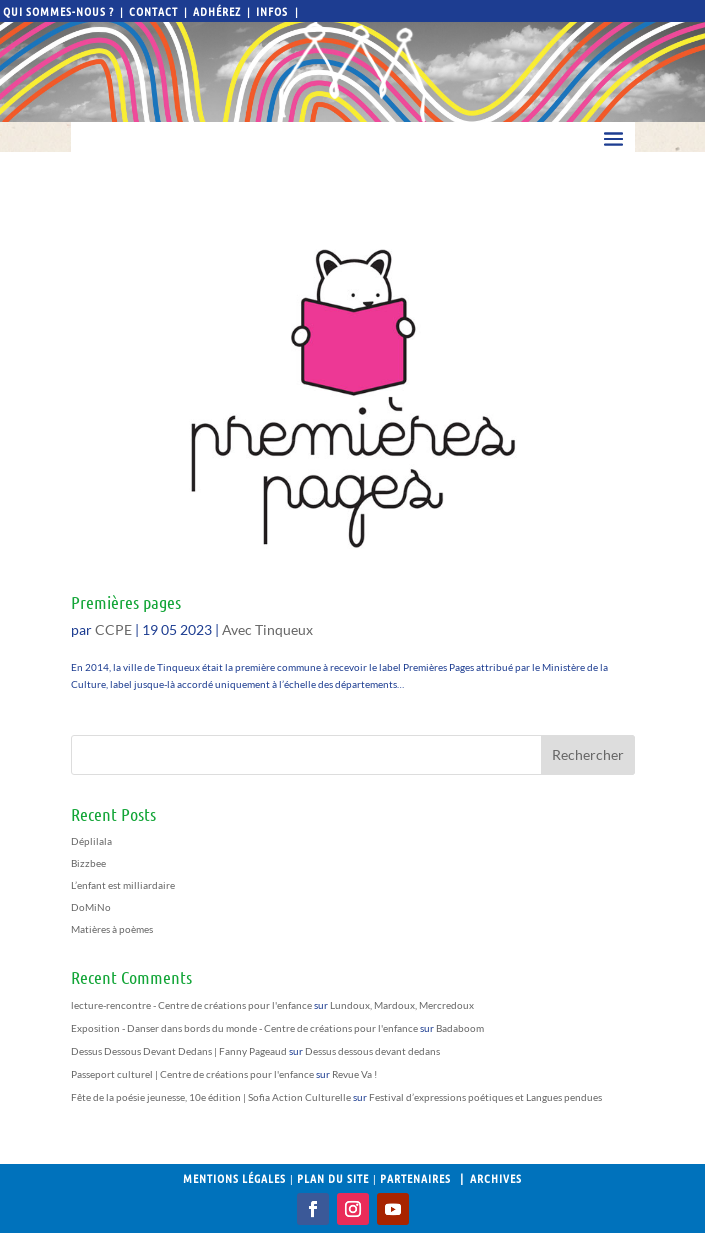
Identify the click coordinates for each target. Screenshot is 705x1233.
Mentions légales (234, 1178)
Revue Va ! (354, 1074)
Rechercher (588, 754)
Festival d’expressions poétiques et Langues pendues (485, 1097)
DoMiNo (91, 907)
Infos (273, 11)
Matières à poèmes (112, 929)
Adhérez (217, 11)
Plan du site (333, 1178)
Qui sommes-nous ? (58, 11)
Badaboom (460, 1028)
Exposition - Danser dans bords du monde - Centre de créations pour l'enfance (244, 1028)
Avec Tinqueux (267, 629)
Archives (496, 1178)
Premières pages (126, 602)
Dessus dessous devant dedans (372, 1051)
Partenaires (415, 1178)
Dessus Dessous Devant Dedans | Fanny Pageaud (179, 1051)
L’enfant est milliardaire (123, 885)
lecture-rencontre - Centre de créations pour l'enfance (191, 1005)
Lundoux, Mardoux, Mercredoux (402, 1005)
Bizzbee (88, 863)
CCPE (113, 629)
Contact (153, 11)
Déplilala (91, 841)
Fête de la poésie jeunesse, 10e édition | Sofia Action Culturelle (211, 1097)
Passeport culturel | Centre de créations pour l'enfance (192, 1074)
